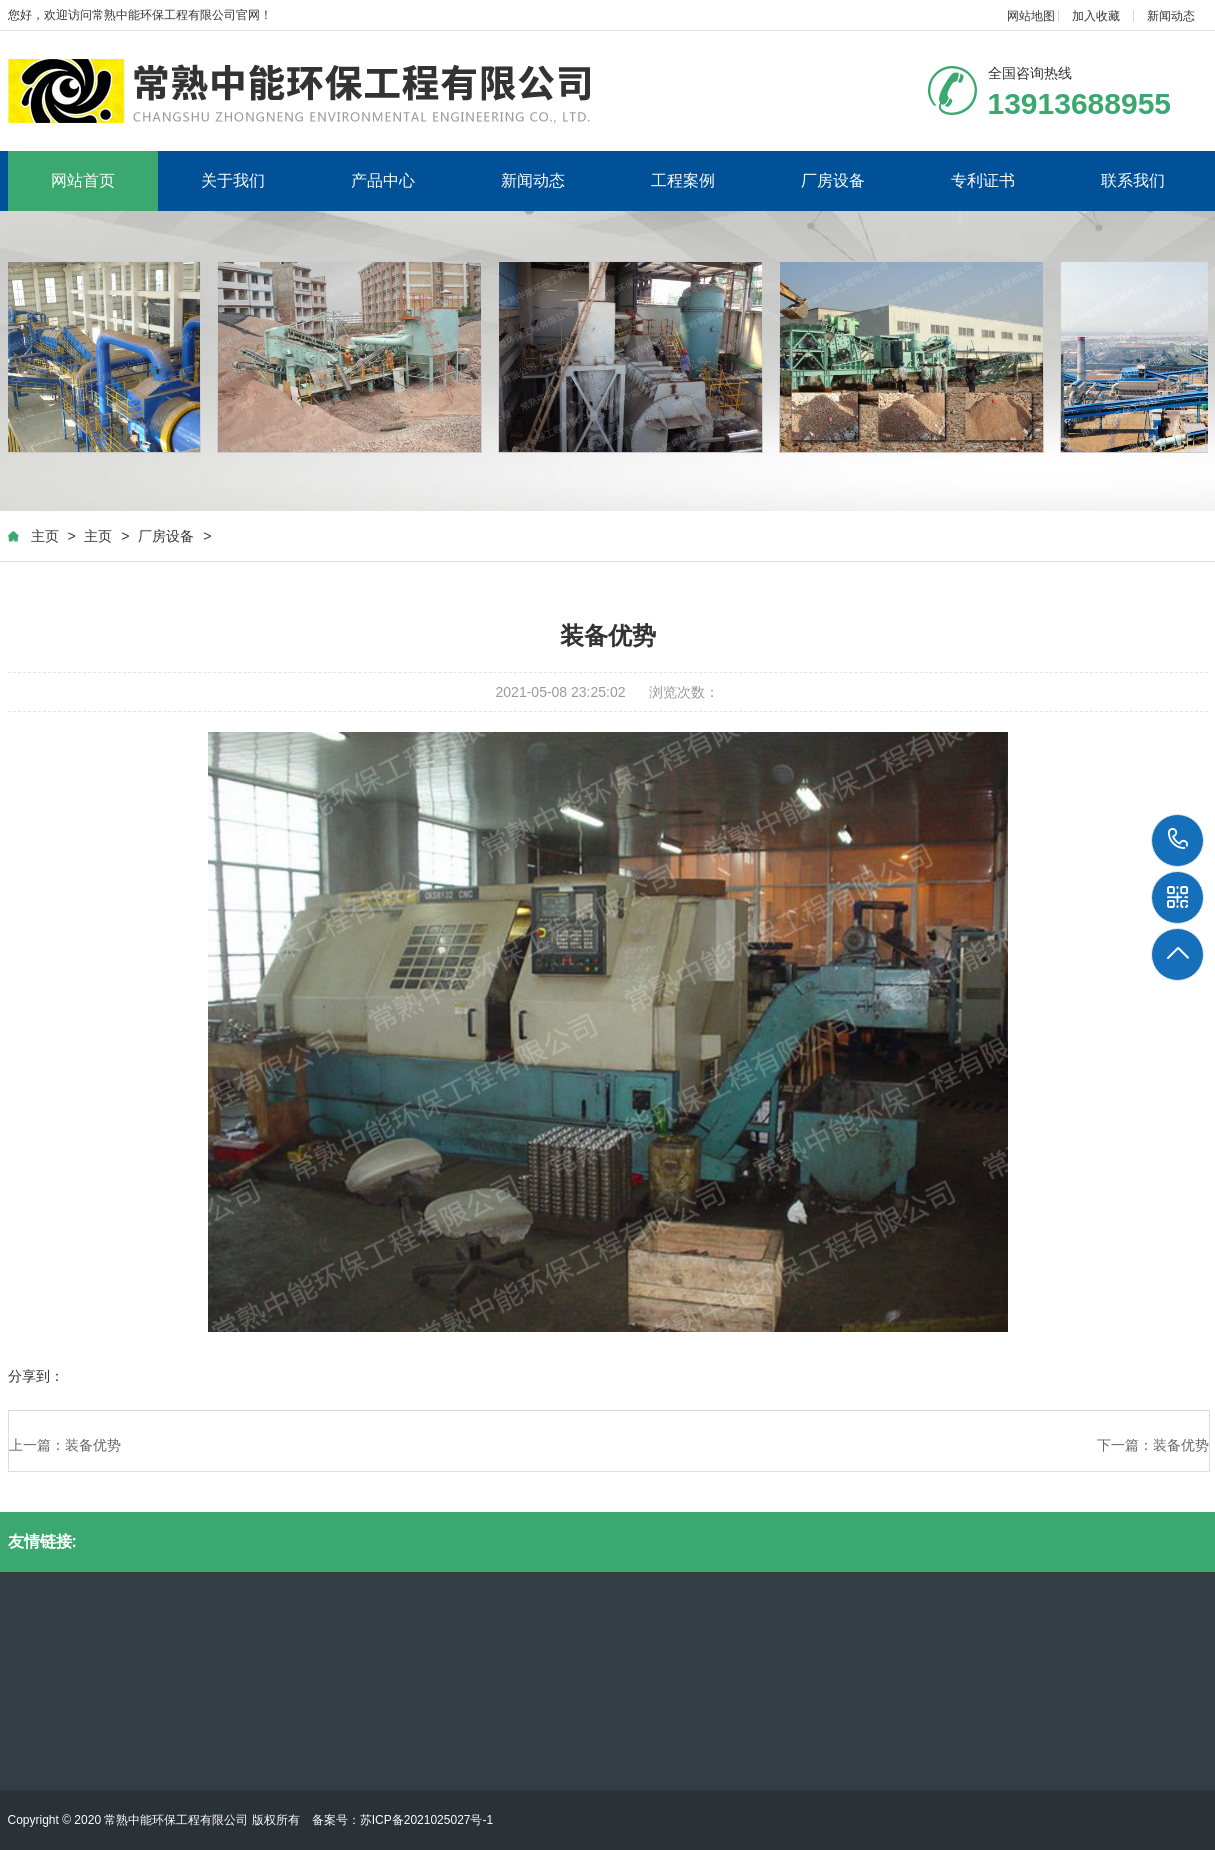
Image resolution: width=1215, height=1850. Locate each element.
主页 (45, 536)
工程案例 (683, 180)
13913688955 (1178, 839)
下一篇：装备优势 (1153, 1446)
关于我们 (233, 180)
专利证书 (983, 180)
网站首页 (83, 180)
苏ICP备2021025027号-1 (426, 1820)
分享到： (36, 1377)
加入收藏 (1096, 16)
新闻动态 (1171, 16)
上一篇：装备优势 (65, 1446)
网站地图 (1031, 16)
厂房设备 (833, 180)
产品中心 (383, 180)
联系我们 (1133, 180)
